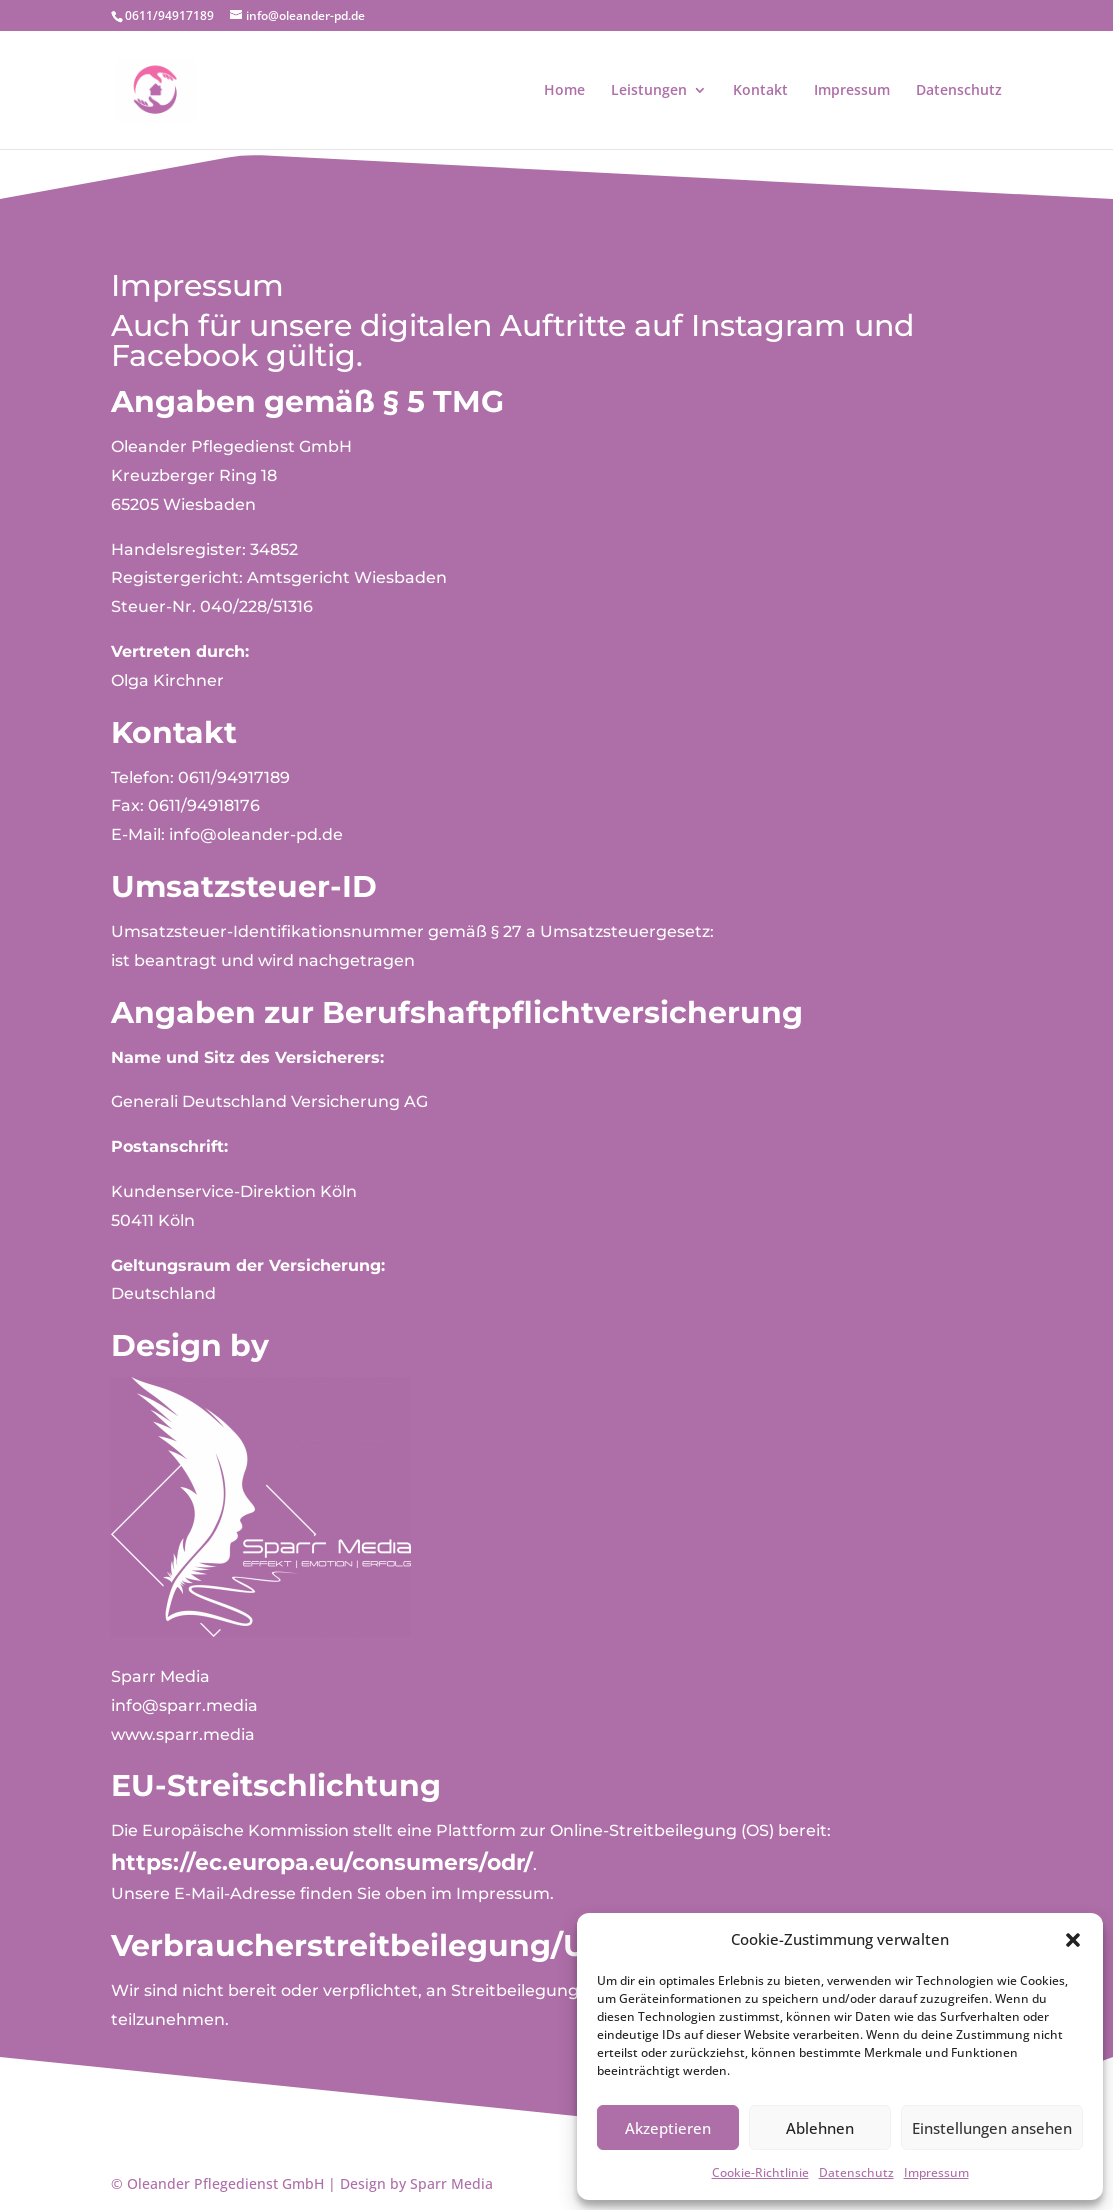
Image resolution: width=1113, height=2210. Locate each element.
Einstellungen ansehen (992, 2128)
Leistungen (649, 91)
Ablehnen (820, 2128)
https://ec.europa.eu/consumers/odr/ (322, 1862)
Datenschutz (856, 2172)
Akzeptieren (668, 2128)
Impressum (936, 2172)
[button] (1073, 1940)
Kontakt (760, 91)
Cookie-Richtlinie (760, 2172)
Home (564, 91)
